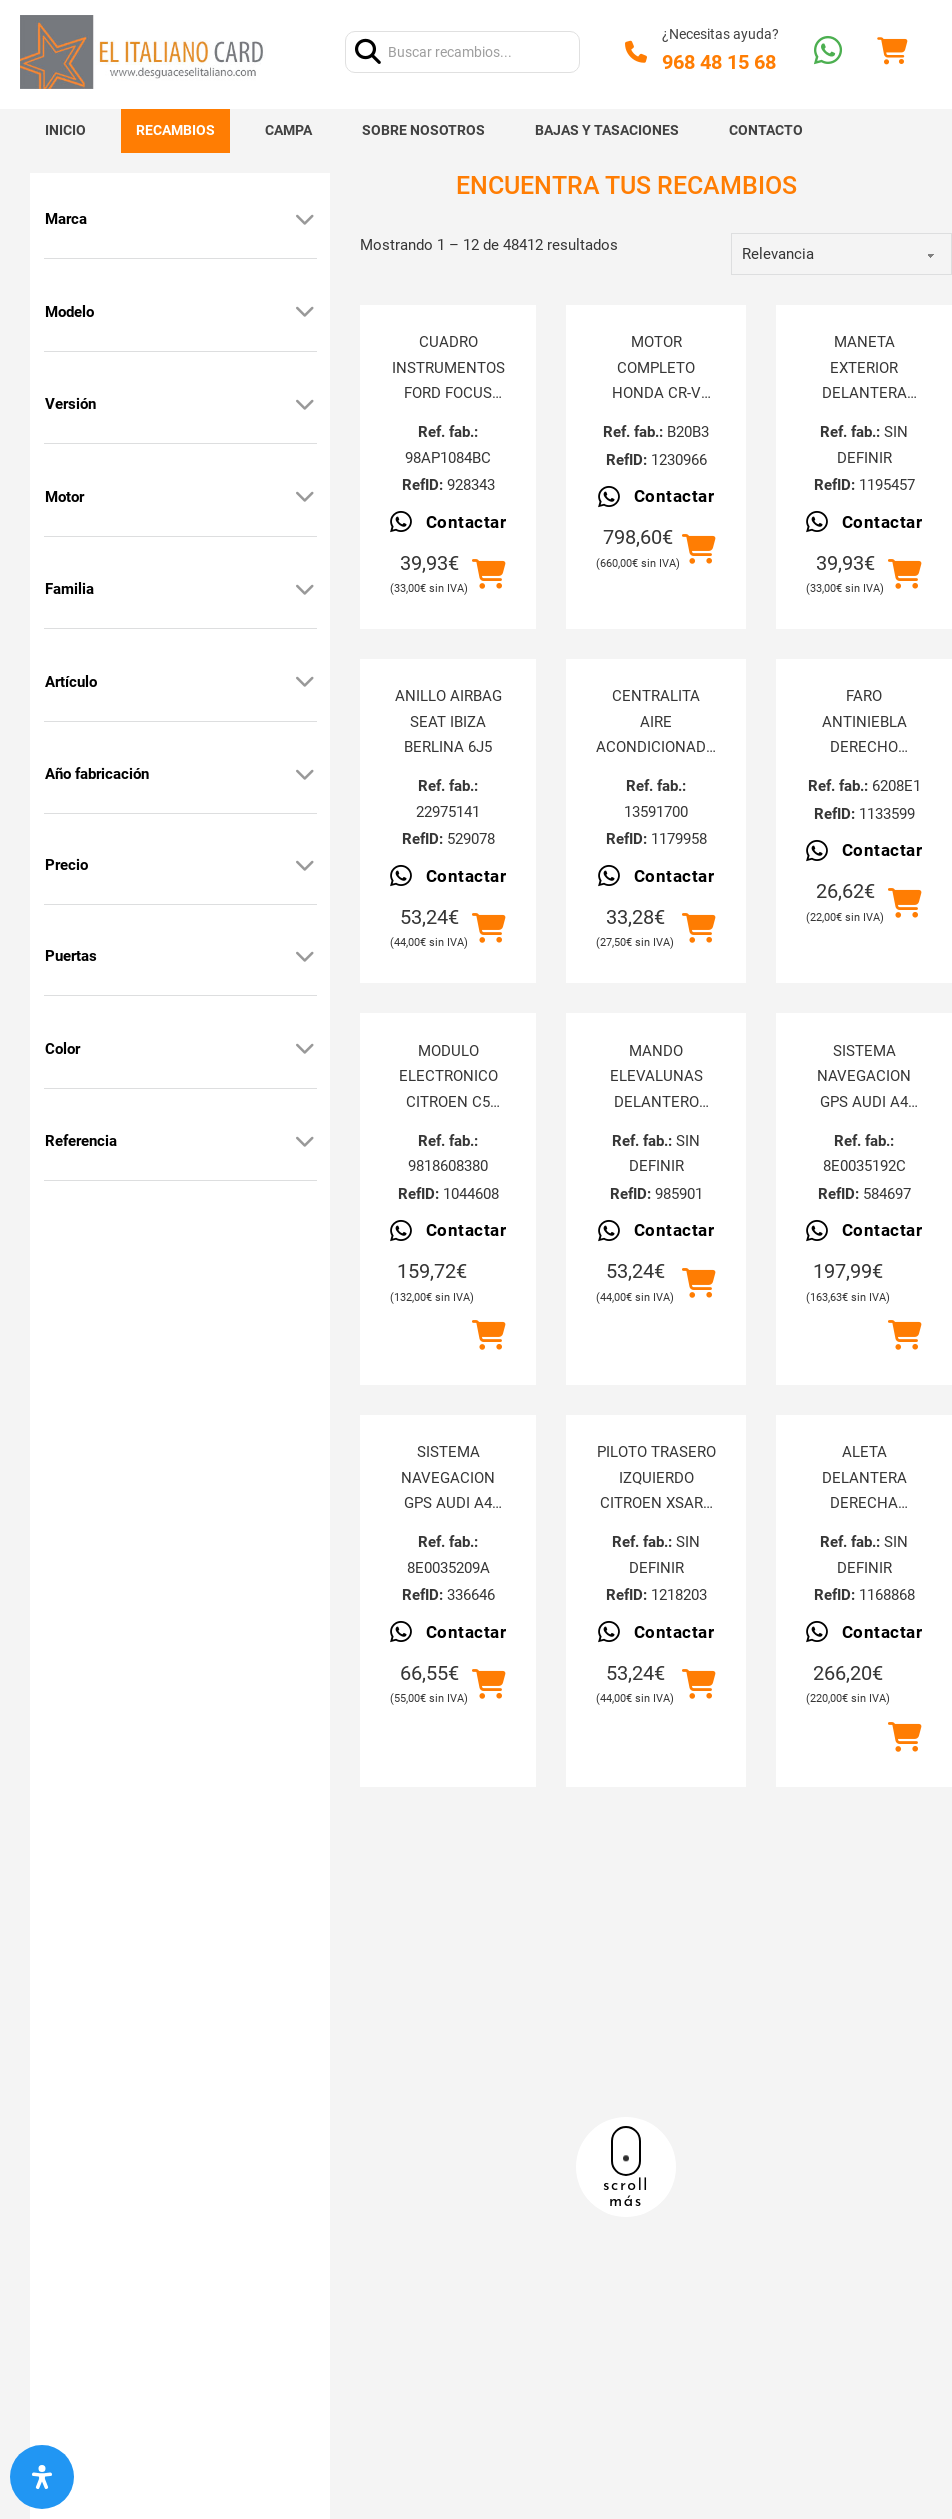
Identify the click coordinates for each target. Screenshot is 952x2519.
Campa (288, 130)
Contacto (766, 130)
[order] (841, 254)
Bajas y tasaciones (607, 130)
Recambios (175, 130)
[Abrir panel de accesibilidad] (42, 2477)
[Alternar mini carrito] (892, 51)
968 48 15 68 (719, 62)
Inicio (65, 130)
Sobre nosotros (423, 130)
